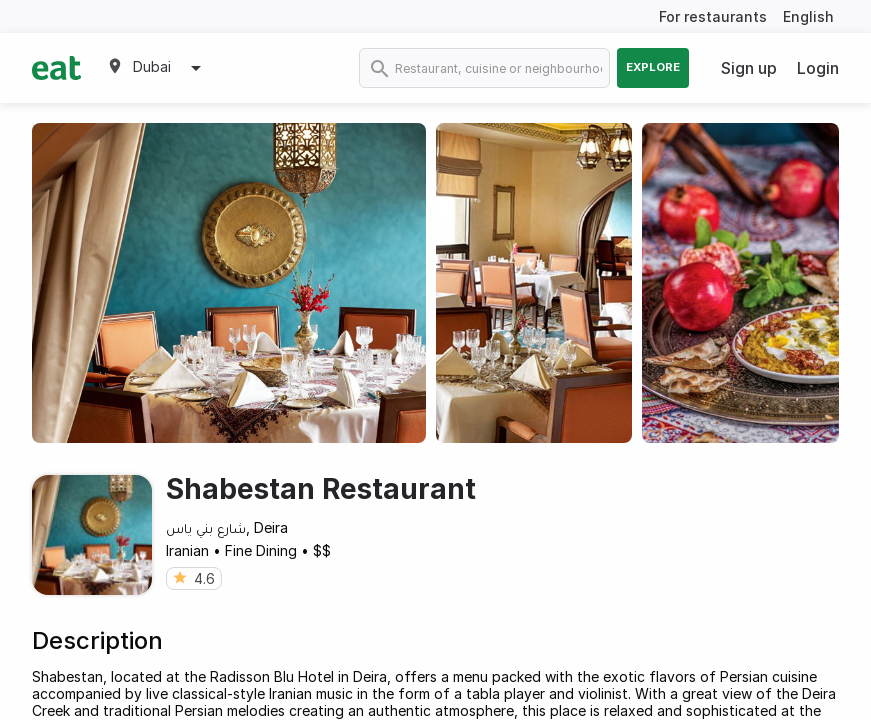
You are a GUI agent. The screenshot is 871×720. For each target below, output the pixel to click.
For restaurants (713, 16)
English (808, 16)
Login (818, 68)
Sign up (749, 68)
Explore (653, 67)
